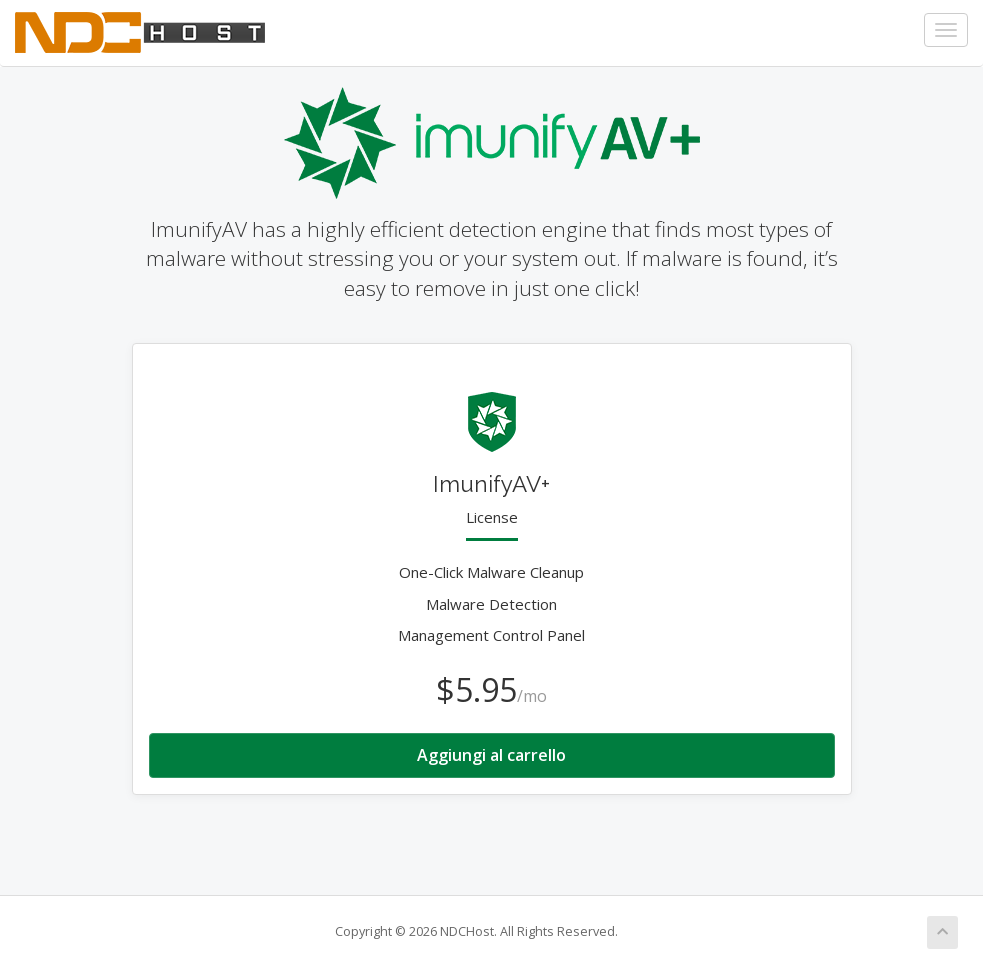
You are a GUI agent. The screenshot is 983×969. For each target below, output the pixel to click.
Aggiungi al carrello (491, 755)
